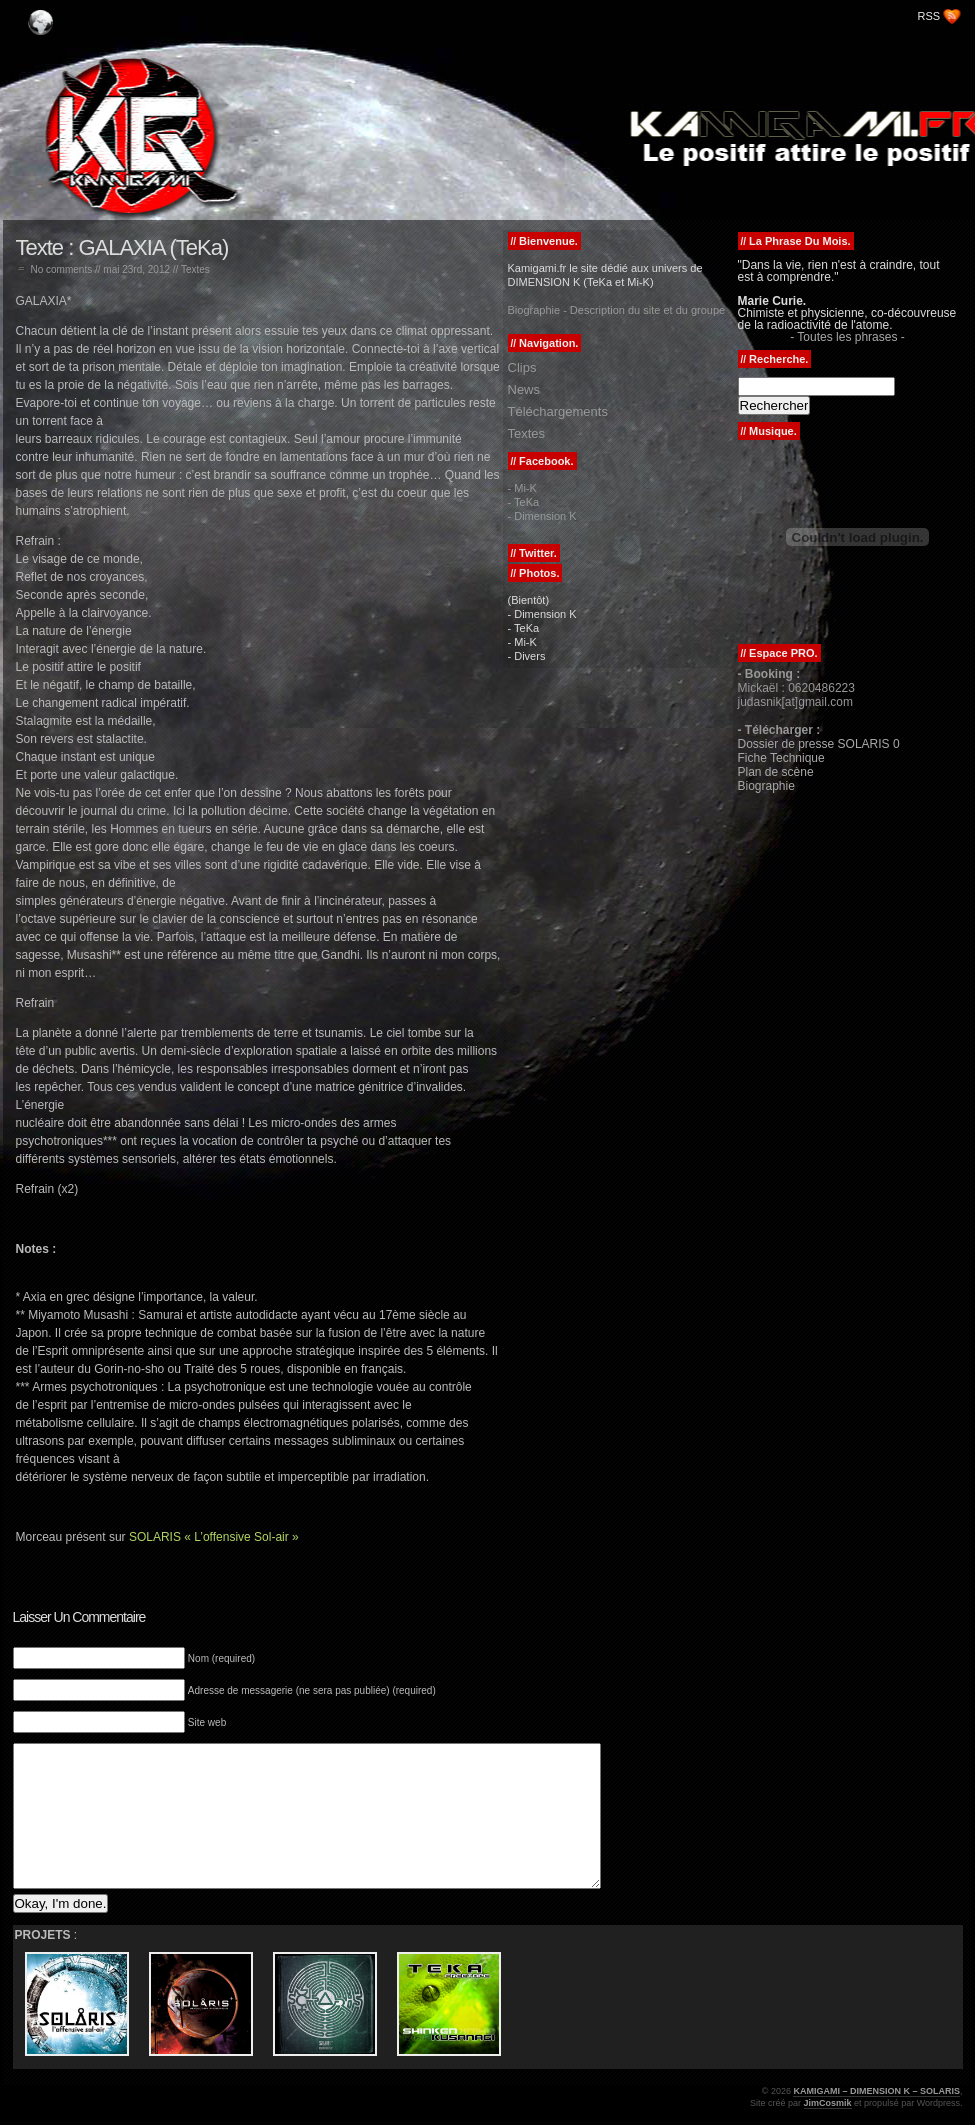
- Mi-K (522, 488)
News (524, 389)
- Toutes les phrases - (847, 337)
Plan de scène (776, 772)
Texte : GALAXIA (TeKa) (122, 247)
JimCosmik (828, 2103)
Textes (195, 269)
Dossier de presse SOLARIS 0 (819, 744)
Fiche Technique (781, 758)
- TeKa (524, 502)
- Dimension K (542, 516)
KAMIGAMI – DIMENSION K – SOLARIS (133, 12)
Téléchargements (558, 411)
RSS (929, 16)
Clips (522, 367)
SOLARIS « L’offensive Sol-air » (214, 1537)
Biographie (766, 786)
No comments (62, 269)
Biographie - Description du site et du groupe (617, 310)
